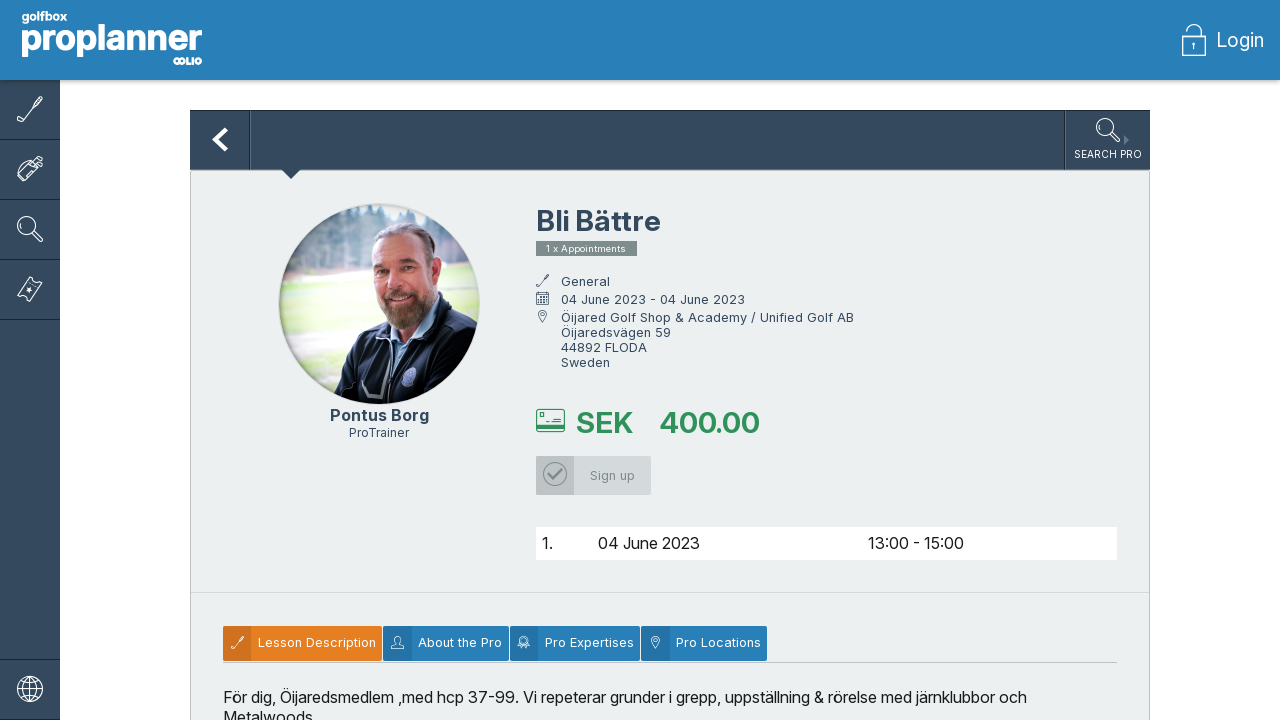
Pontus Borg (379, 415)
